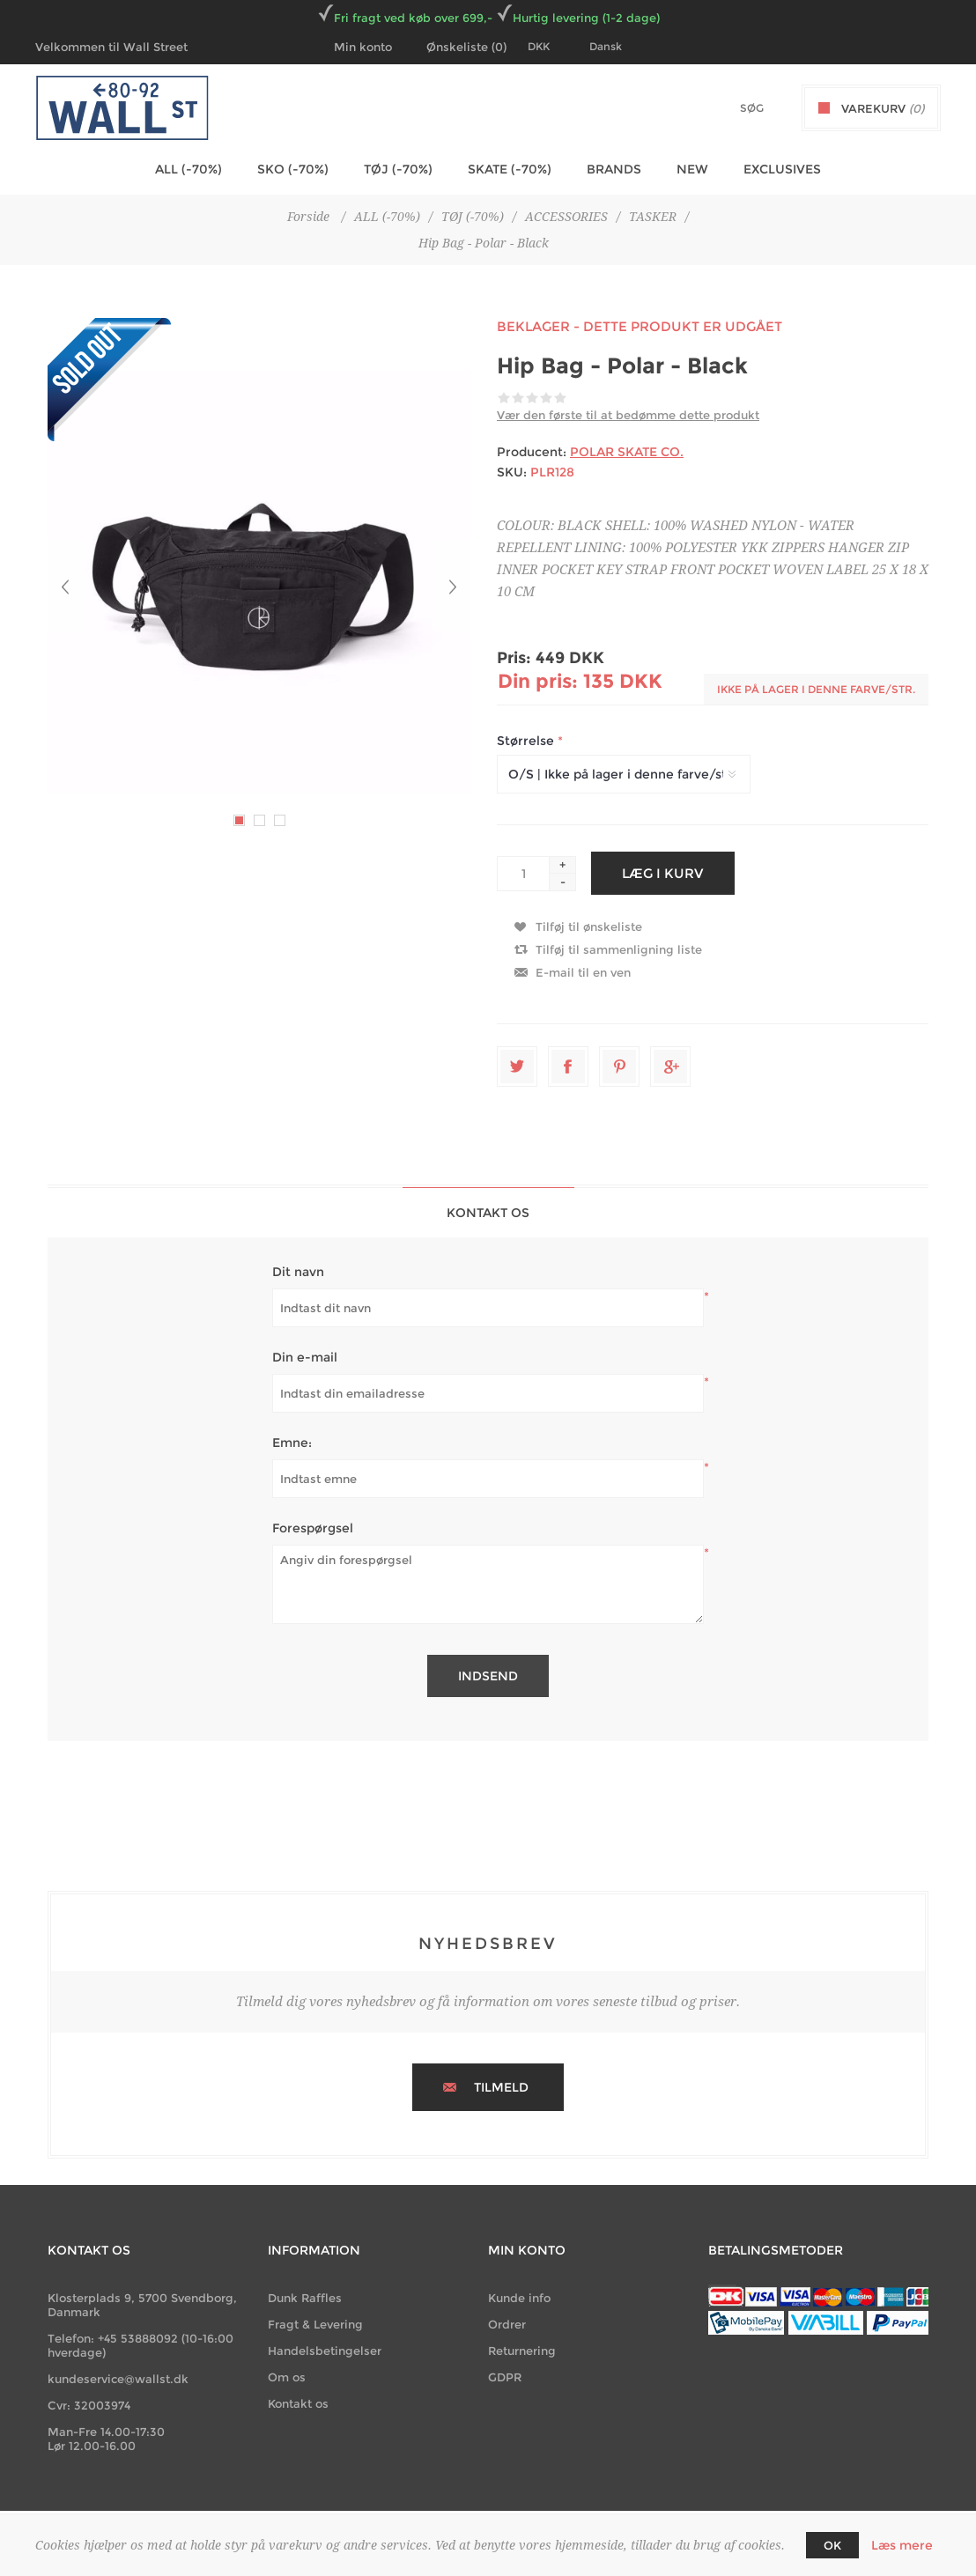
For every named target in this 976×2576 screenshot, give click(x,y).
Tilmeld (501, 2087)
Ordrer (507, 2324)
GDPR (504, 2377)
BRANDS (614, 169)
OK (832, 2545)
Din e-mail (304, 1357)
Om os (287, 2377)
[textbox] (722, 108)
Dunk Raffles (305, 2298)
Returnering (522, 2350)
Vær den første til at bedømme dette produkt (628, 415)
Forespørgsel (312, 1528)
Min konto (363, 47)
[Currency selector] (550, 46)
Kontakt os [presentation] (488, 1213)
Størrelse (527, 741)
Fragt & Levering (315, 2324)
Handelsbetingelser (324, 2350)
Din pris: (538, 681)
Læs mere (902, 2545)
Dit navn (298, 1272)
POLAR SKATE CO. (627, 452)
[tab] (488, 1212)
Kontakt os (298, 2403)
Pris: (514, 658)
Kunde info (519, 2298)
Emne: (292, 1442)
